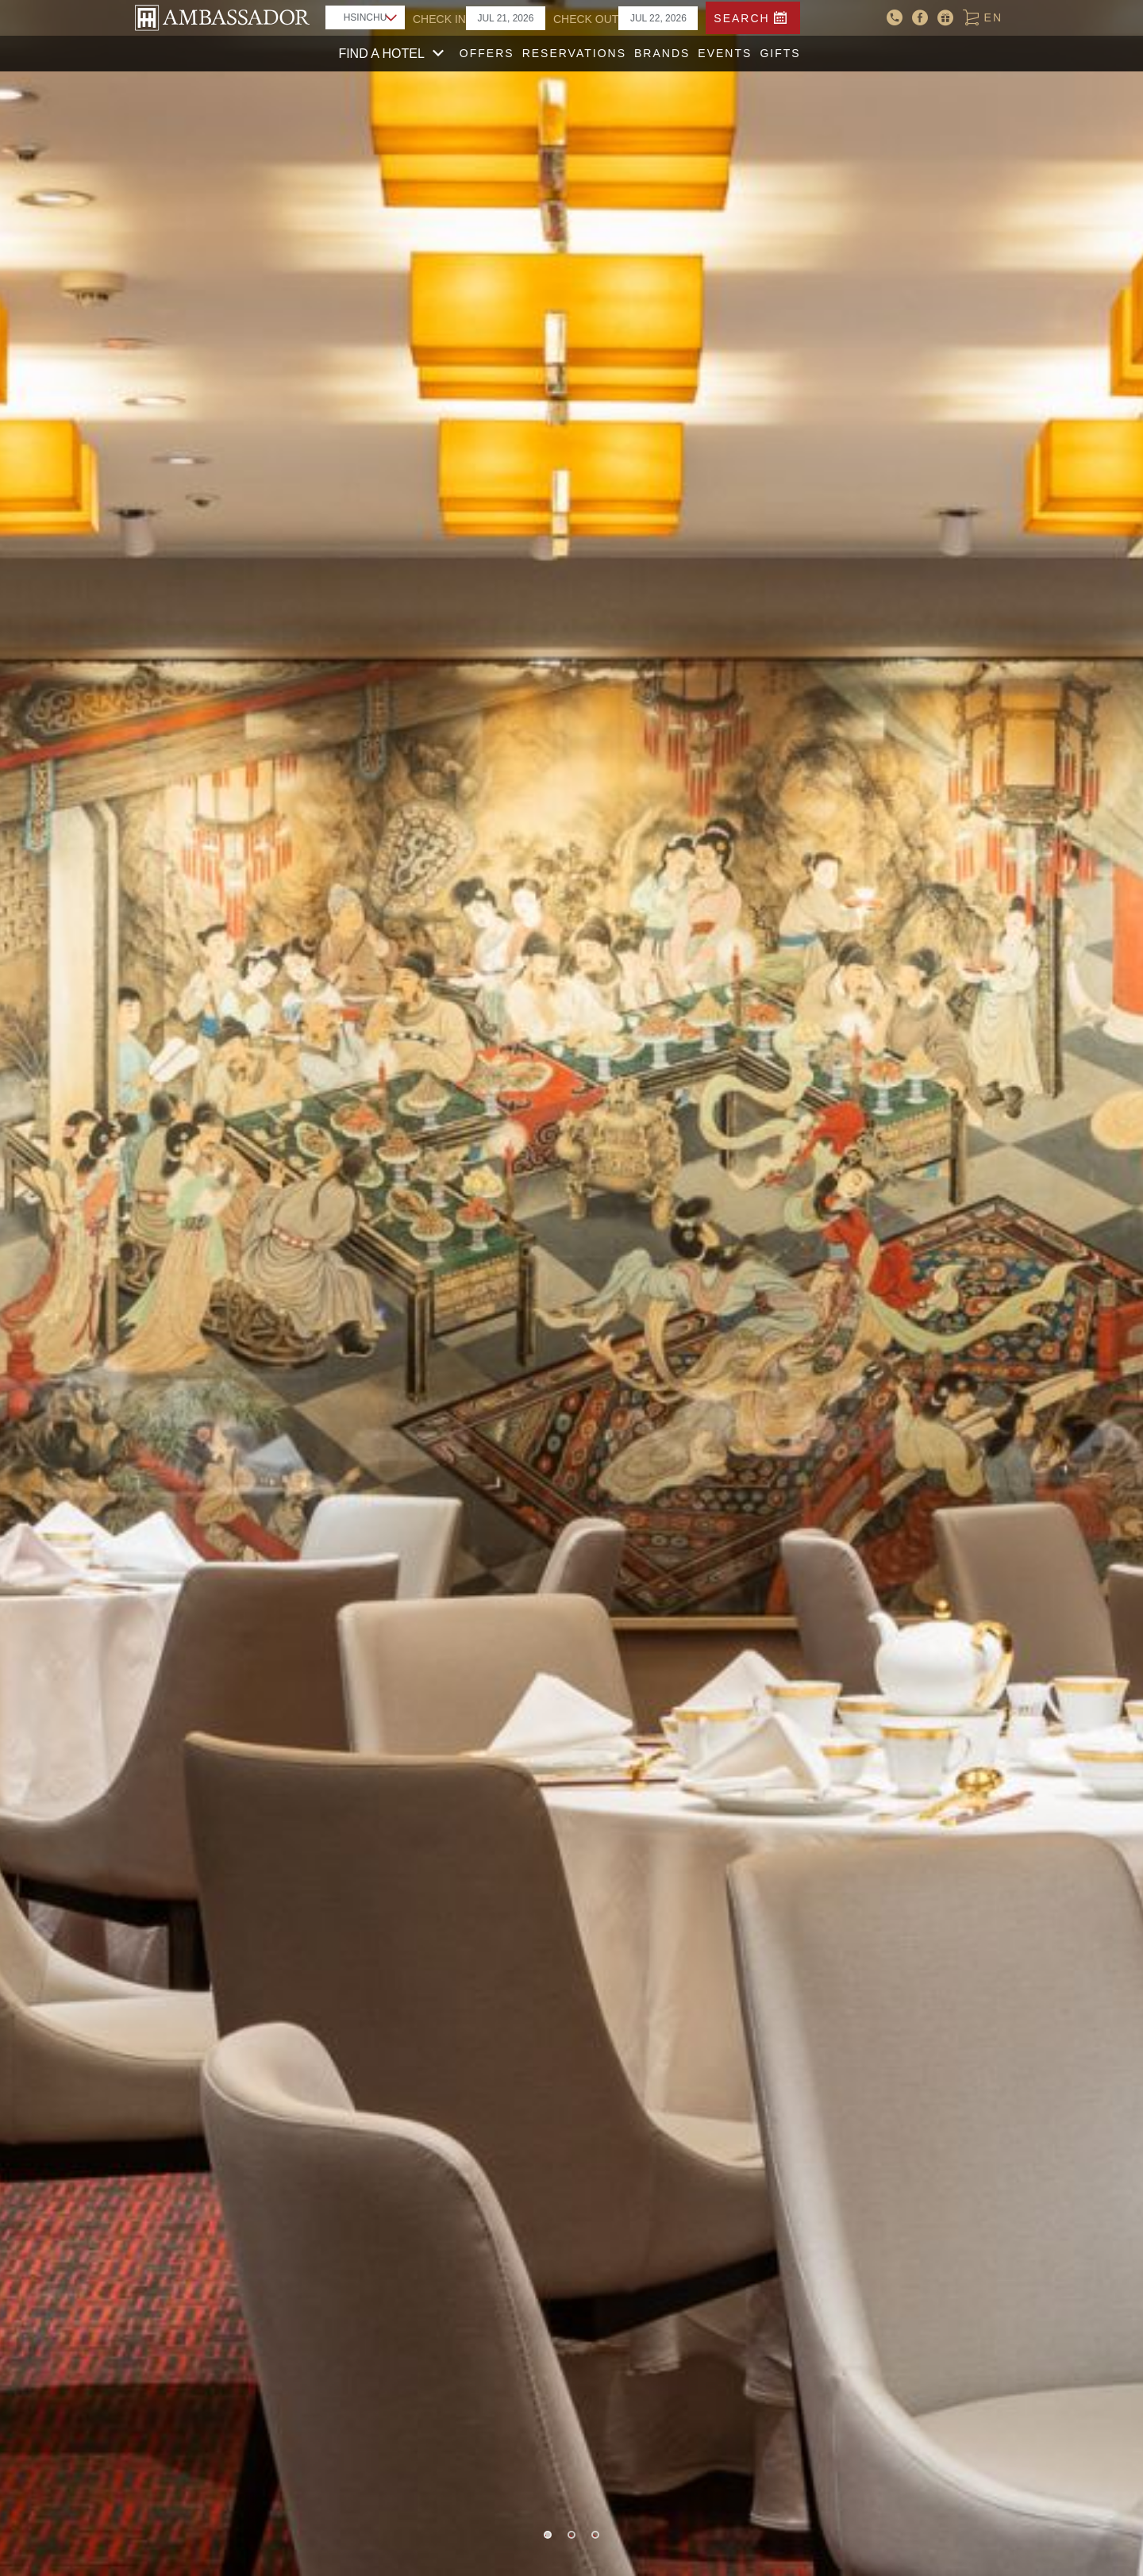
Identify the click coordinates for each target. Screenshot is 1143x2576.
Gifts (780, 53)
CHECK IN (439, 19)
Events (725, 53)
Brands (662, 53)
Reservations (574, 53)
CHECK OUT (585, 19)
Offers (487, 53)
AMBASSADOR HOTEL (222, 18)
